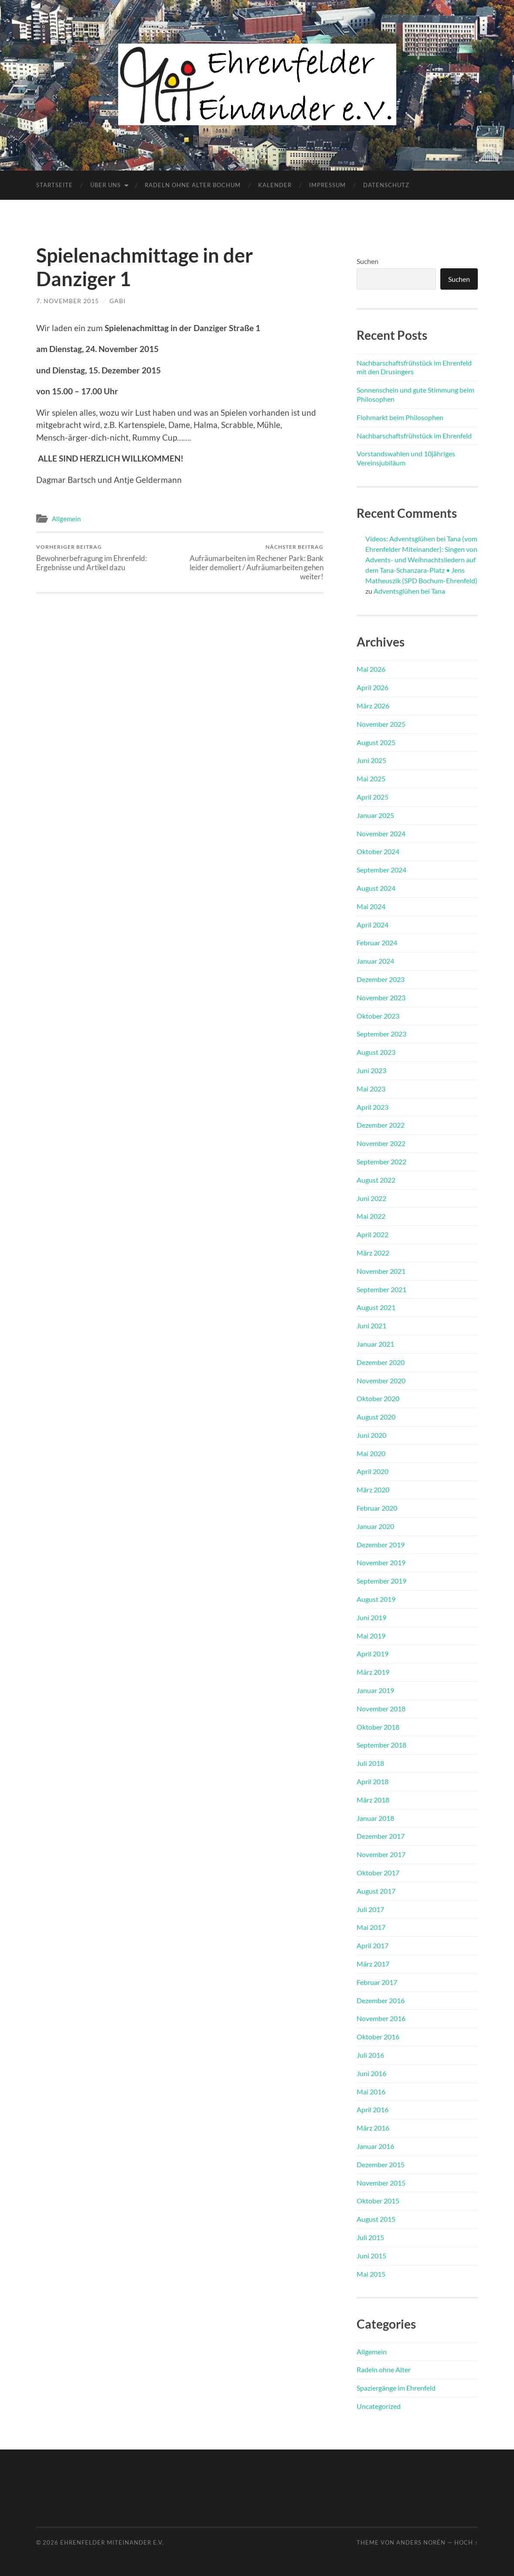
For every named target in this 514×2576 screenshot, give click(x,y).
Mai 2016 (371, 2091)
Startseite (54, 184)
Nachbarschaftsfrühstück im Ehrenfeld (414, 435)
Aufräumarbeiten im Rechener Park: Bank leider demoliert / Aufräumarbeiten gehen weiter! (253, 562)
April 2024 (372, 924)
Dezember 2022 (381, 1125)
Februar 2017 (377, 1982)
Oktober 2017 (378, 1872)
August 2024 (376, 888)
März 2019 (373, 1672)
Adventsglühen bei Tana (409, 591)
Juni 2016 (371, 2073)
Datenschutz (386, 184)
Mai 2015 (371, 2274)
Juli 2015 (370, 2237)
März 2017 (373, 1964)
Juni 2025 (371, 760)
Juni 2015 (371, 2255)
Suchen (367, 261)
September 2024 (381, 870)
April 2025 (372, 797)
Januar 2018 (375, 1818)
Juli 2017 (370, 1909)
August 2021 (376, 1307)
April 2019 (372, 1653)
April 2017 (372, 1945)
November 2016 (381, 2018)
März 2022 (373, 1253)
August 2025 (376, 742)
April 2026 (372, 687)
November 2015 (381, 2183)
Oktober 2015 (378, 2200)
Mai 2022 (371, 1216)
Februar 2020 (377, 1508)
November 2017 (381, 1854)
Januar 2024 (375, 961)
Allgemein (66, 519)
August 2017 (376, 1891)
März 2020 (373, 1489)
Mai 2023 (371, 1088)
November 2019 (381, 1562)
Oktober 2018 (378, 1727)
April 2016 (372, 2109)
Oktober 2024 (378, 851)
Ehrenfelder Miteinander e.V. (112, 2542)
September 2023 (381, 1034)
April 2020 (372, 1471)
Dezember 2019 (381, 1544)
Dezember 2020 (381, 1362)
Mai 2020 (371, 1453)
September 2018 (381, 1745)
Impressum (327, 184)
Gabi (117, 300)
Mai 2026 (371, 669)
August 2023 (376, 1052)
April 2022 (372, 1234)
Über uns (105, 184)
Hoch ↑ (466, 2542)
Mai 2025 (371, 778)
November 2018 (381, 1708)
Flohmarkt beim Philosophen (400, 417)
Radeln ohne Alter (384, 2369)
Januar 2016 (375, 2146)
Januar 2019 (375, 1690)
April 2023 (372, 1107)
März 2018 (373, 1800)
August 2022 (376, 1180)
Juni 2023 (371, 1070)
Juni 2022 (371, 1198)
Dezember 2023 (381, 979)
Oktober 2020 (378, 1398)
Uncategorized (379, 2406)
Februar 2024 (377, 942)
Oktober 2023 (378, 1016)
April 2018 (372, 1781)
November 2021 (381, 1271)
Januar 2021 (375, 1344)
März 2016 (373, 2128)
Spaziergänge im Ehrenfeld (396, 2388)
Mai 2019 (371, 1636)
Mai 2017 (371, 1927)
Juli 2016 (370, 2055)
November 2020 (381, 1380)
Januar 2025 (375, 815)
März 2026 (373, 705)
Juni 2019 (371, 1617)
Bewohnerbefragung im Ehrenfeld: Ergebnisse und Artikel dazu (106, 557)
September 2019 (381, 1581)
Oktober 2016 (378, 2036)
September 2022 (381, 1161)
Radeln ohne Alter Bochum (193, 184)
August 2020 (376, 1417)
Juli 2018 (370, 1763)
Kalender (275, 184)
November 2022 (381, 1143)
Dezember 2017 (381, 1836)
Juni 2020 (371, 1435)
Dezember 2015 (381, 2164)
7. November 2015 (67, 300)
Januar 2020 (375, 1526)
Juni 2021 (371, 1325)
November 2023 (381, 997)
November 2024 (381, 833)
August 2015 (376, 2219)
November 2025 (381, 724)
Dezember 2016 (381, 2000)
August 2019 (376, 1599)
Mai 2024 (371, 906)
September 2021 (381, 1289)
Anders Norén (421, 2542)
